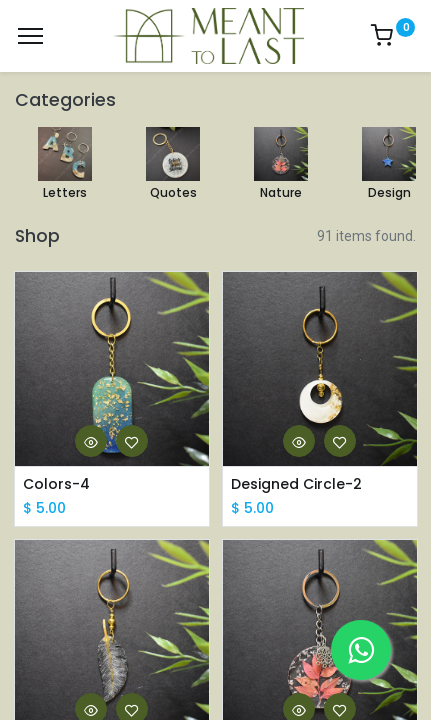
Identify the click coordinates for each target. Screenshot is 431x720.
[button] (91, 441)
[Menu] (30, 36)
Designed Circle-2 (296, 484)
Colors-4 (56, 484)
